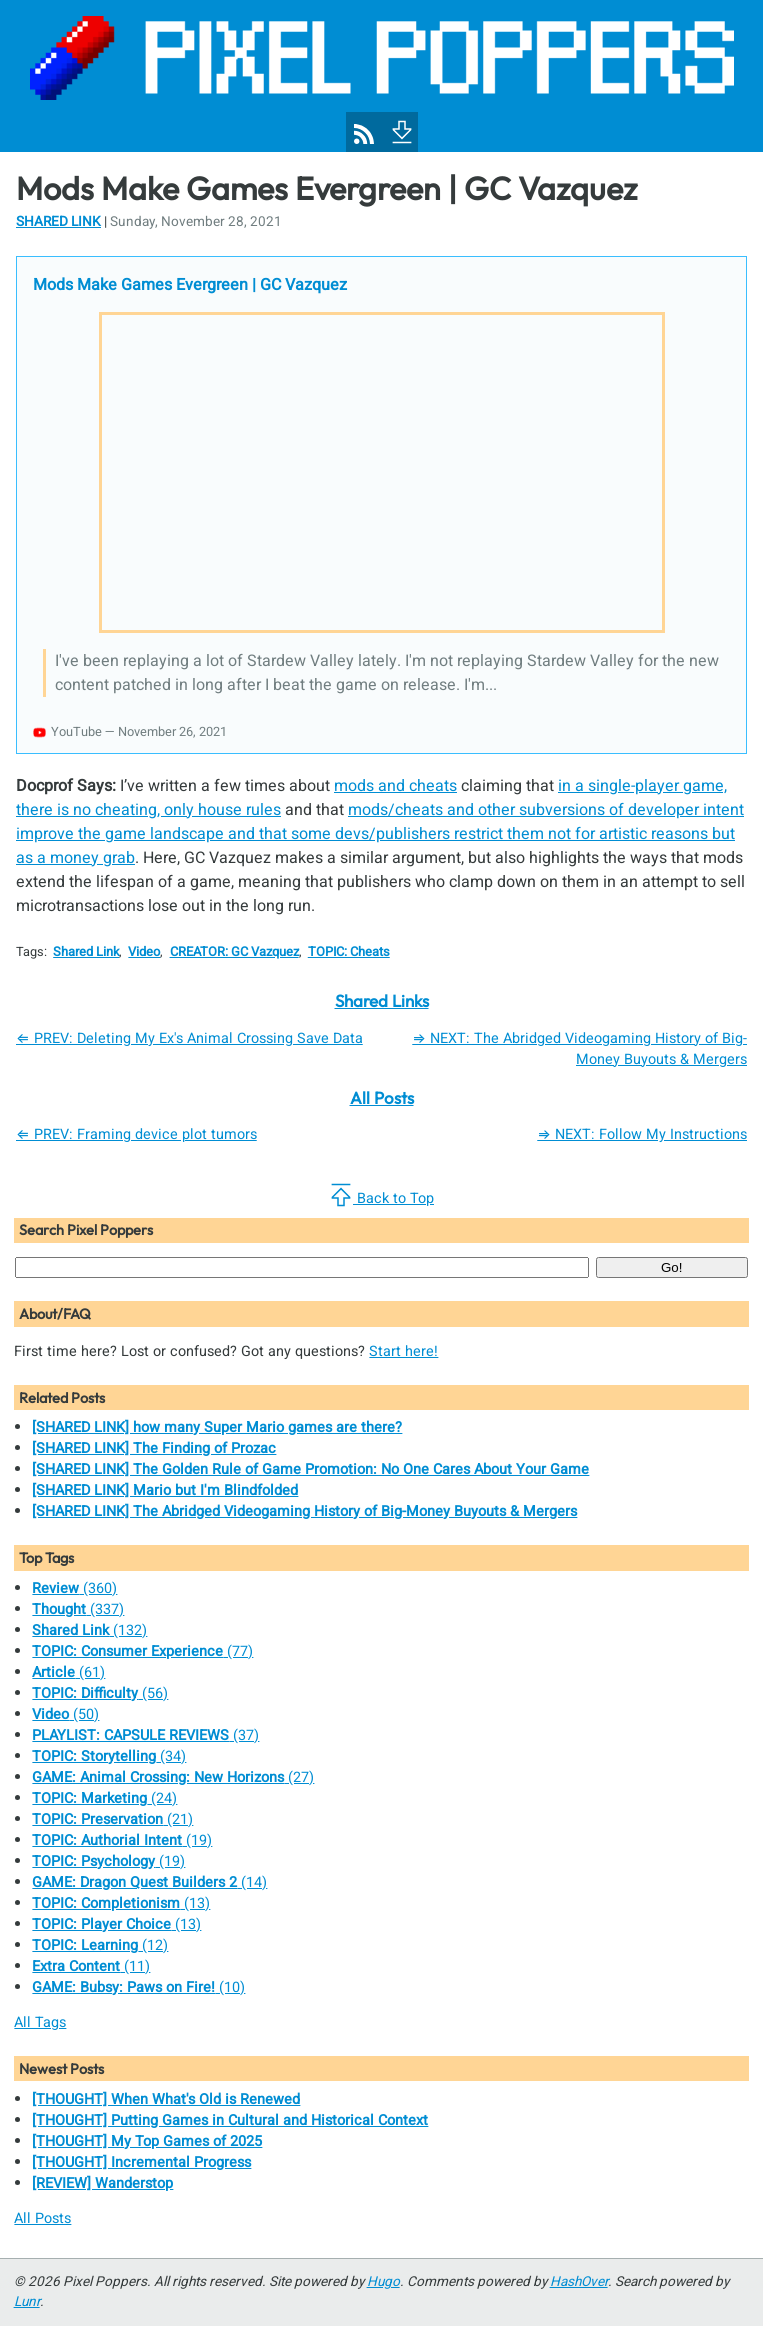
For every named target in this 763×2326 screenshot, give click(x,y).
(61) (68, 1672)
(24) (104, 1798)
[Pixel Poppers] (381, 76)
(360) (74, 1588)
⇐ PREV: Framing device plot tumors (136, 1134)
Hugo (383, 2282)
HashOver (579, 2282)
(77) (142, 1651)
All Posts (382, 1097)
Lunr (27, 2302)
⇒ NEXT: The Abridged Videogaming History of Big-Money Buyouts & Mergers (579, 1049)
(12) (100, 1945)
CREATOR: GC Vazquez (234, 952)
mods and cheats (395, 786)
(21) (112, 1819)
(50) (65, 1714)
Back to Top (381, 1196)
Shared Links (382, 1000)
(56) (100, 1693)
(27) (173, 1777)
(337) (78, 1609)
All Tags (40, 2022)
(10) (138, 1987)
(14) (149, 1882)
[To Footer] (400, 130)
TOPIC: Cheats (349, 952)
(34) (109, 1756)
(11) (91, 1966)
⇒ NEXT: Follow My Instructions (642, 1134)
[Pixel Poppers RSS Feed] (364, 134)
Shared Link (58, 222)
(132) (89, 1630)
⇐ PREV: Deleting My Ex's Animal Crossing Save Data (189, 1038)
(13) (121, 1903)
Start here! (403, 1351)
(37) (145, 1735)
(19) (122, 1840)
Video (144, 952)
